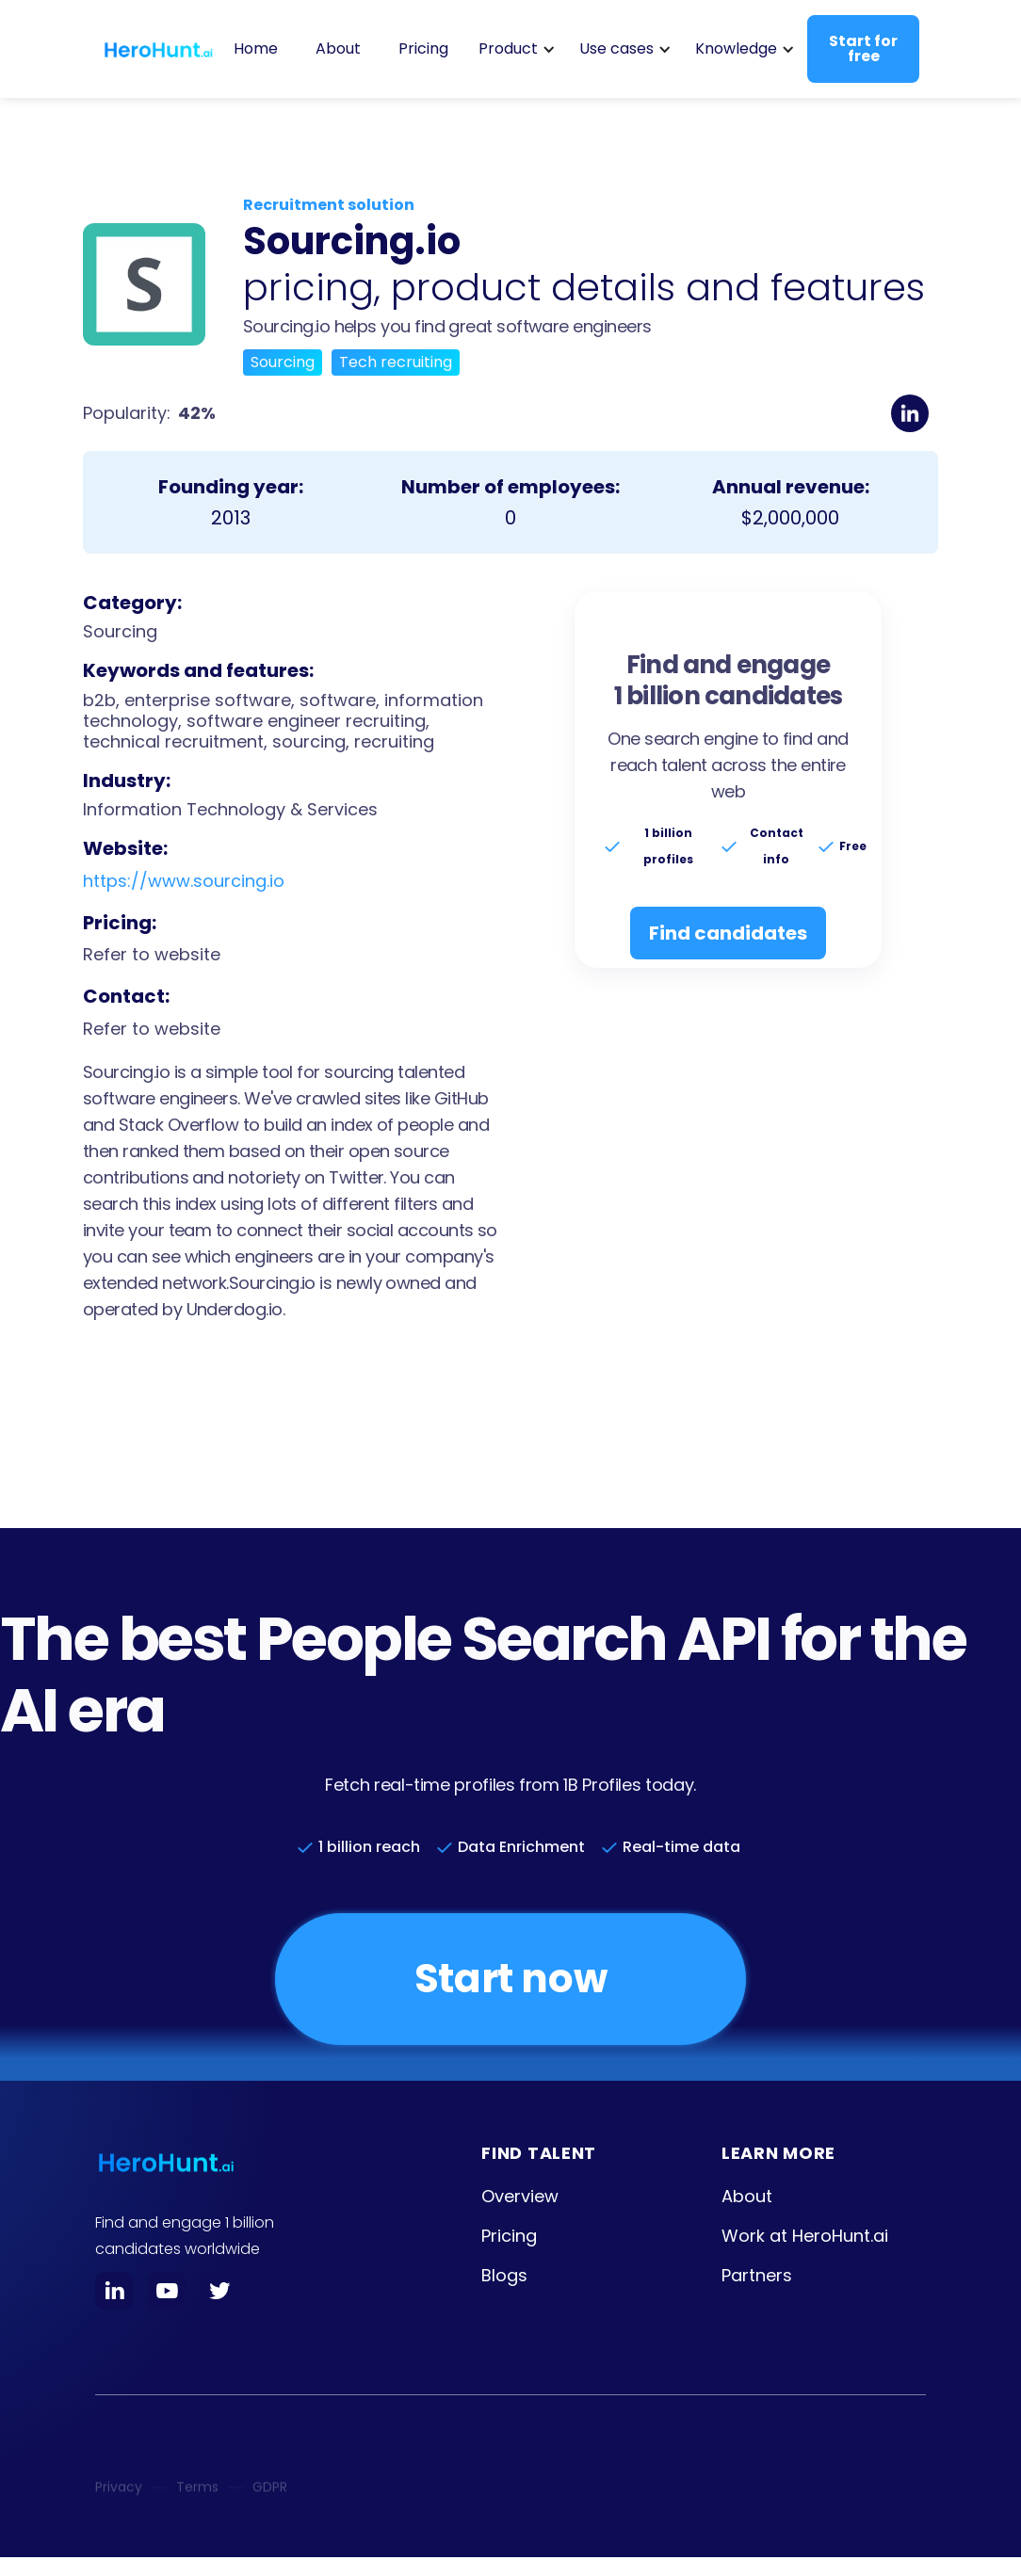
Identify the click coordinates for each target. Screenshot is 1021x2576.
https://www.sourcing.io (183, 881)
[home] (158, 49)
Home (256, 48)
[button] (513, 49)
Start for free (863, 48)
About (338, 48)
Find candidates (728, 933)
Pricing (423, 48)
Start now (510, 1978)
